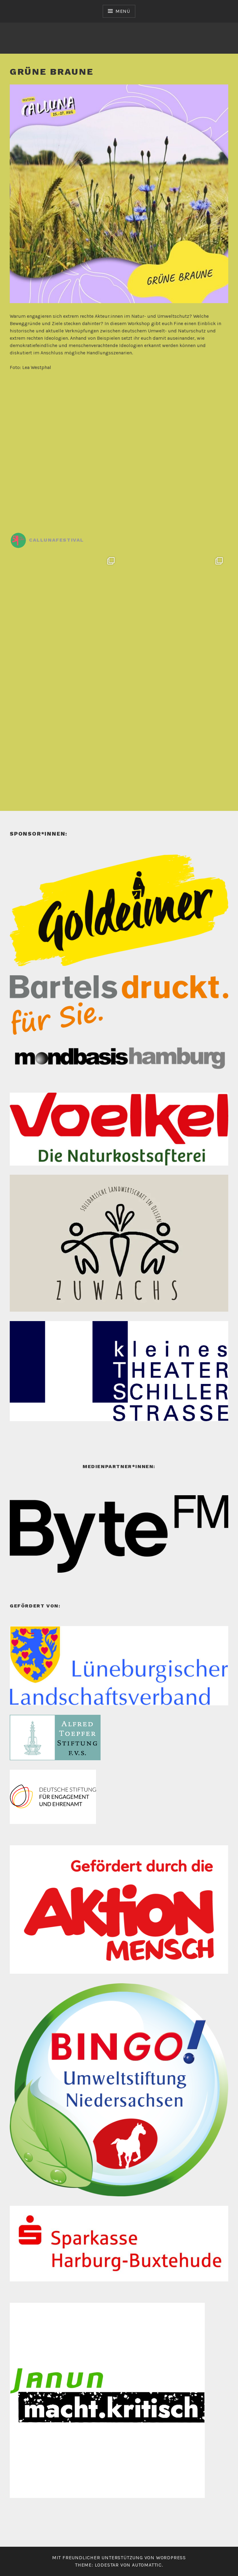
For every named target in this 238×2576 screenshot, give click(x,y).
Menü (122, 11)
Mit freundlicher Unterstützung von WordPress (119, 2557)
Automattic (147, 2565)
